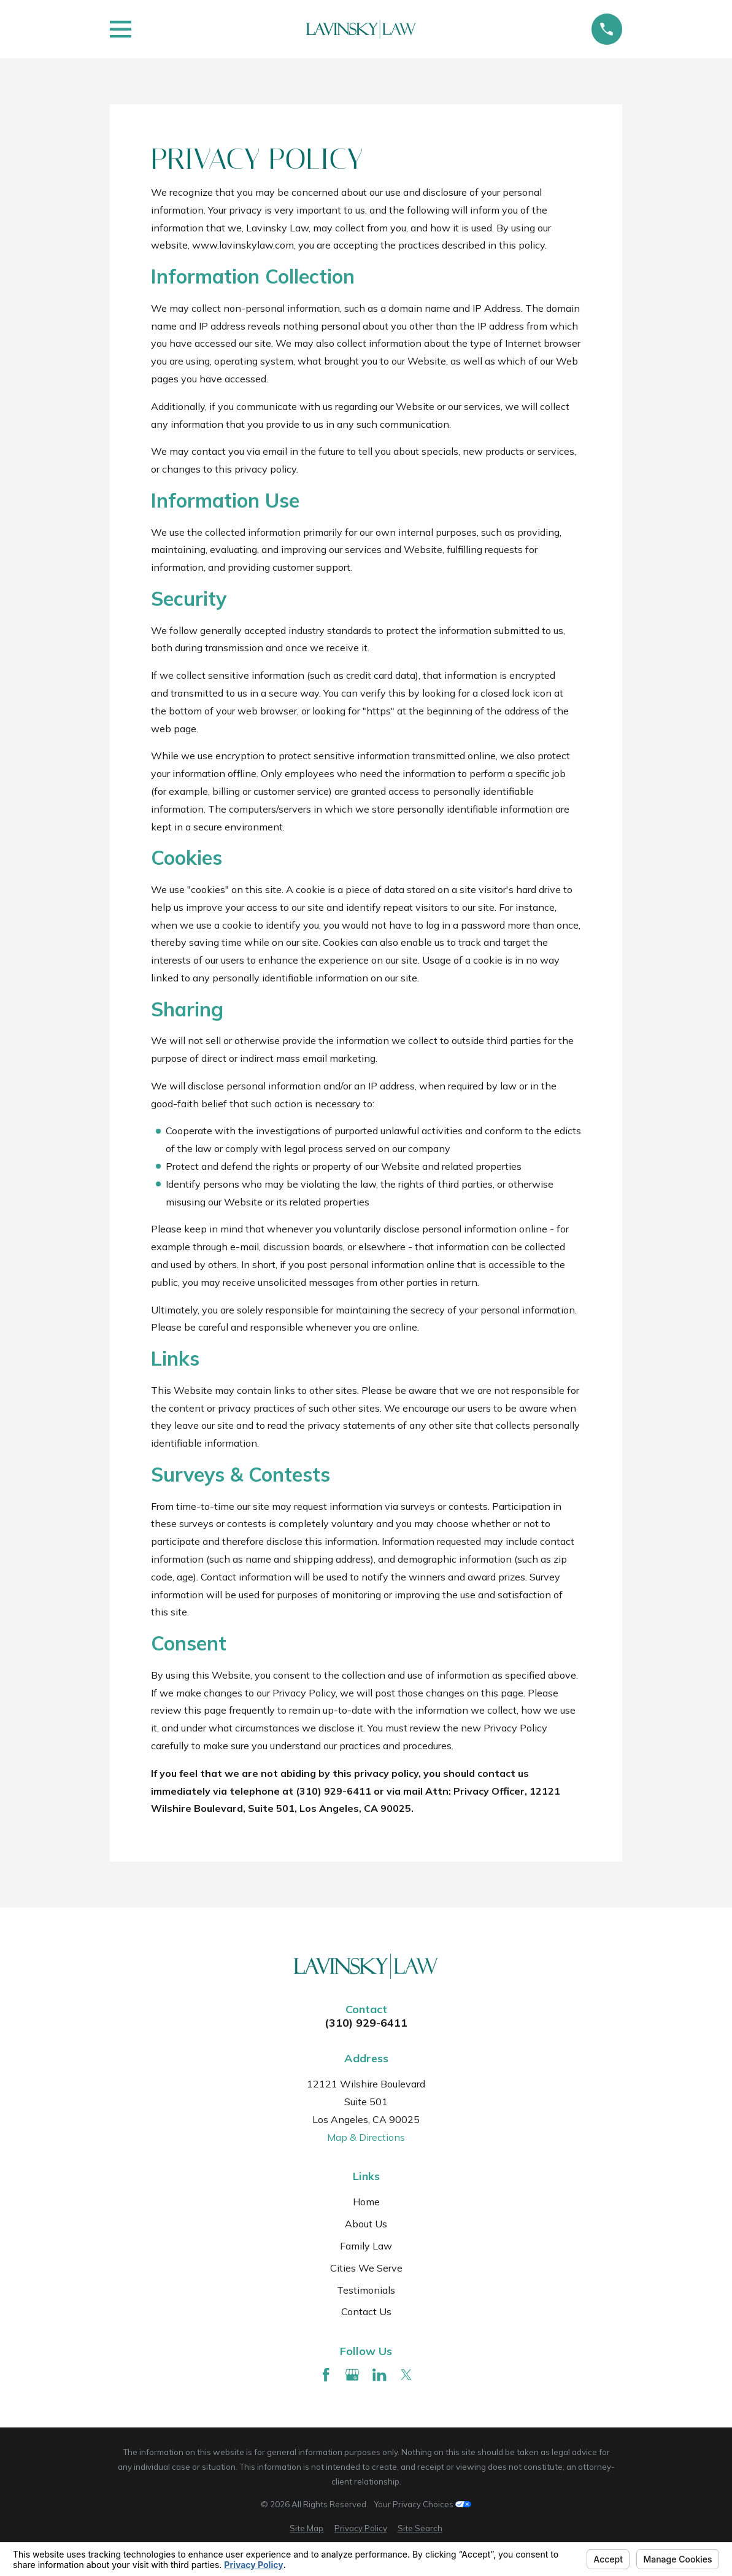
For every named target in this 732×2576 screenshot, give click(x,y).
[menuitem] (306, 2528)
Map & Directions (366, 2137)
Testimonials (366, 2290)
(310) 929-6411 (366, 2023)
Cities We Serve (366, 2268)
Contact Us (366, 2311)
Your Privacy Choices (422, 2504)
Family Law (366, 2246)
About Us (366, 2224)
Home (366, 2201)
